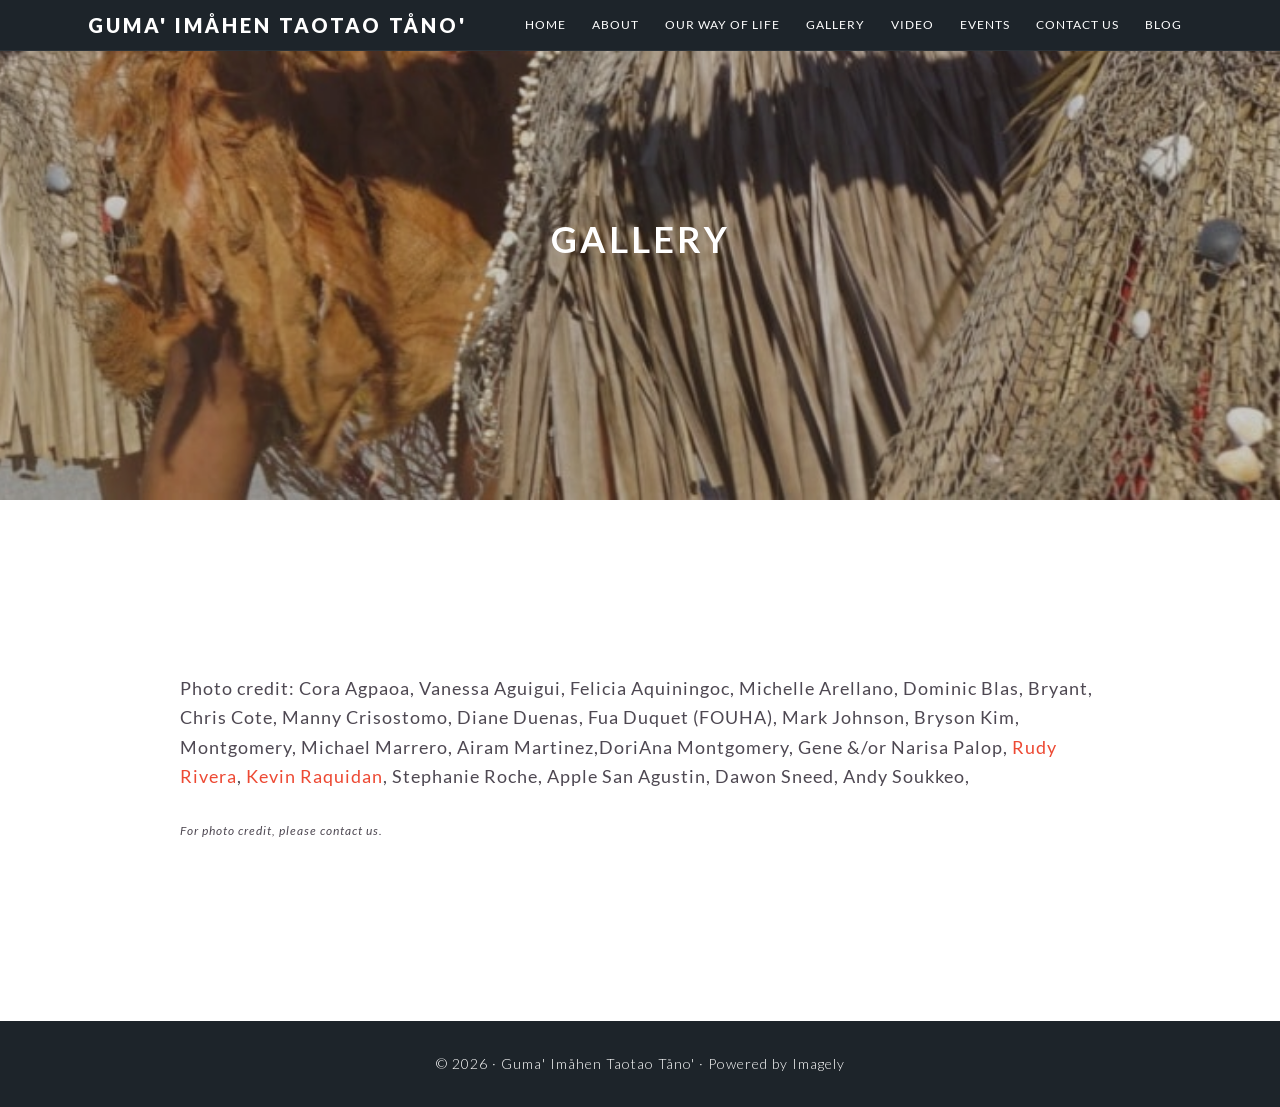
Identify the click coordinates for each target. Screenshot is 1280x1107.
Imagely (818, 1063)
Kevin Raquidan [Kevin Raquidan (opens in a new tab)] (314, 776)
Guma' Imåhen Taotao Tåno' (277, 25)
